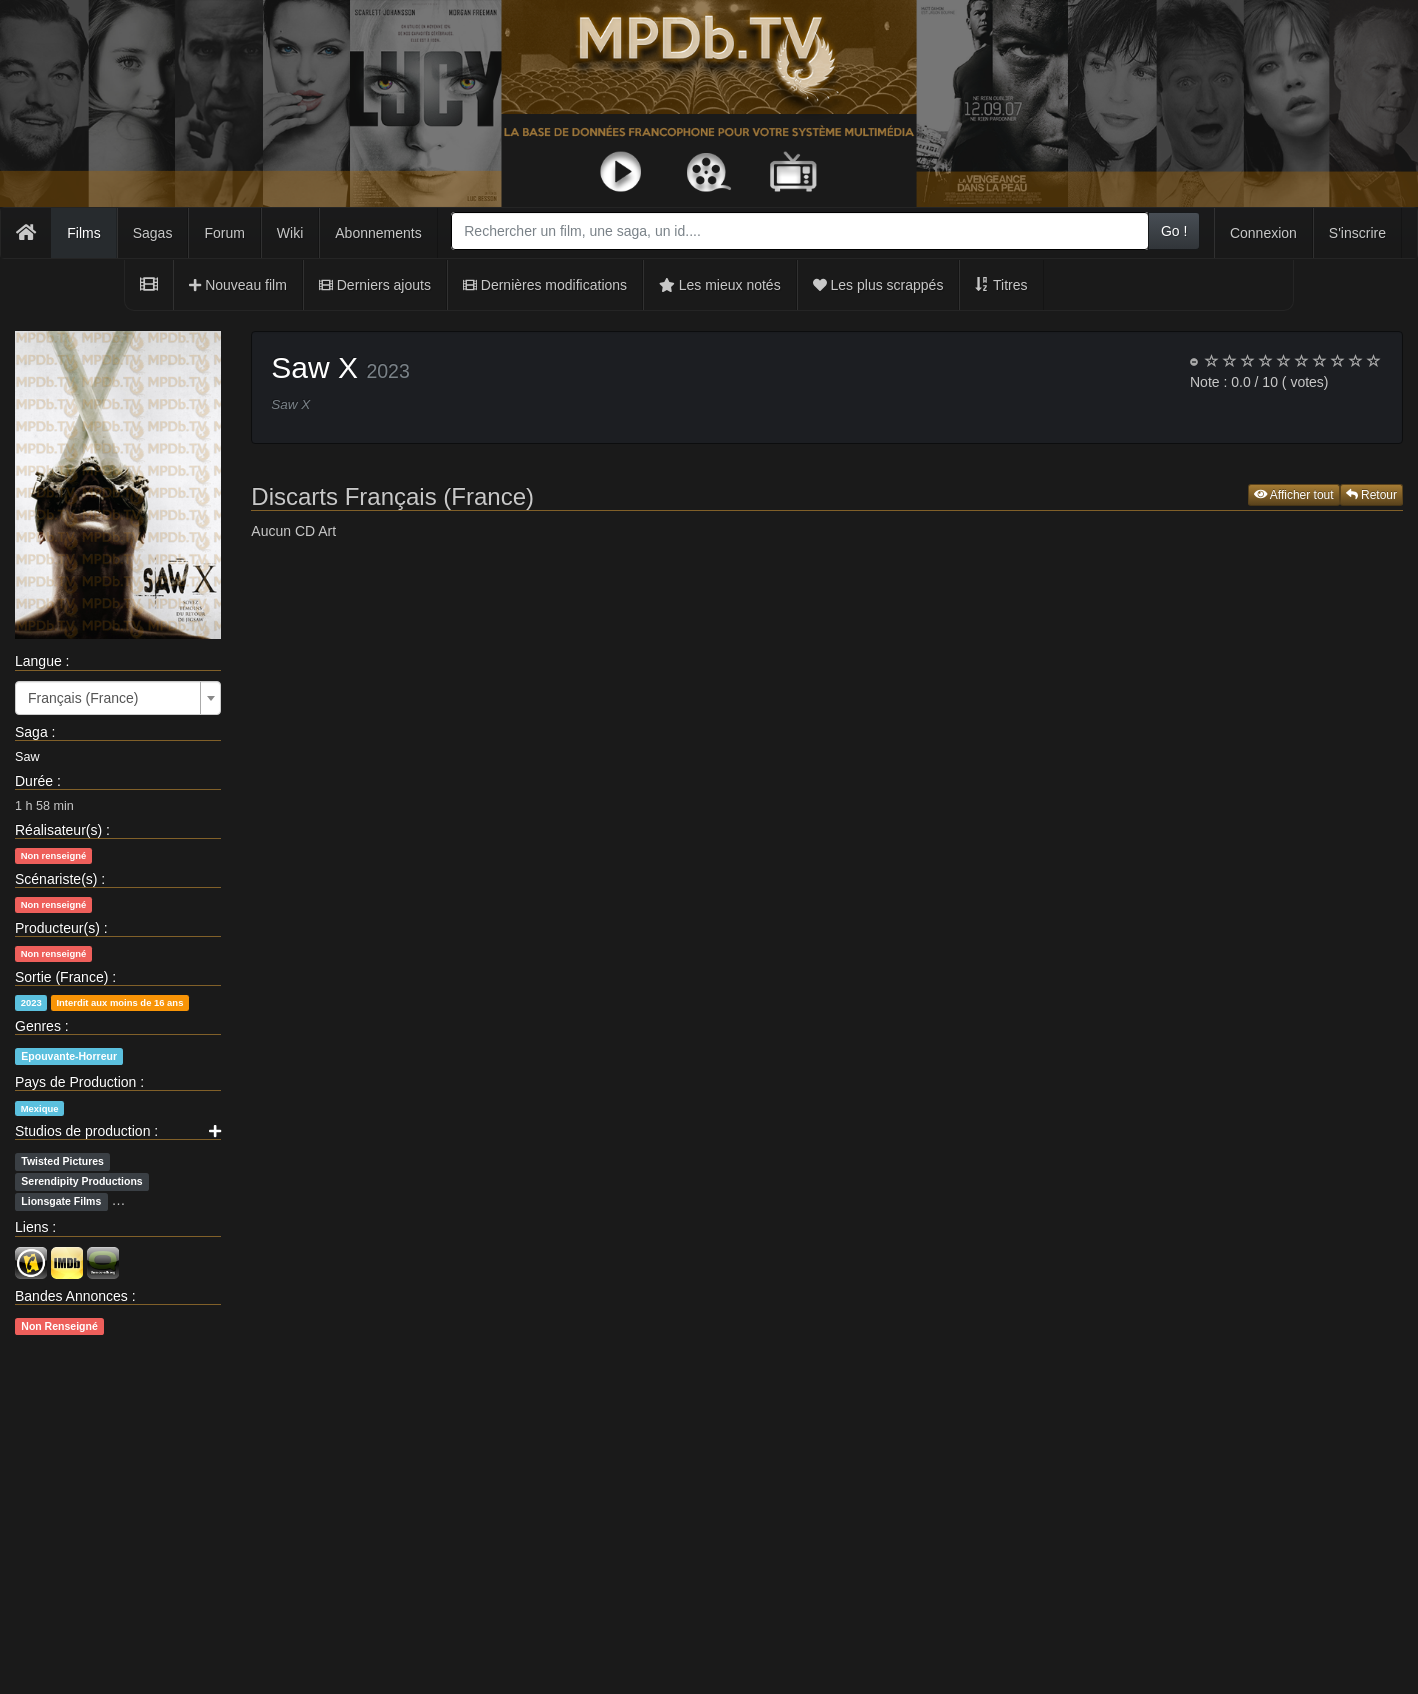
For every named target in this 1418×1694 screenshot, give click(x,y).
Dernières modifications (545, 285)
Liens (31, 1227)
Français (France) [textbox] (83, 698)
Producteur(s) (57, 928)
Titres (1001, 285)
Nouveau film (238, 285)
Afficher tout (1294, 495)
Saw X (314, 367)
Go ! (1174, 231)
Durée (34, 781)
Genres (38, 1026)
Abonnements (378, 233)
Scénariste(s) (56, 879)
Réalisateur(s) (58, 830)
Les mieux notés (720, 285)
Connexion (1263, 233)
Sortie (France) (61, 977)
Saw (27, 757)
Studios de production (82, 1131)
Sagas (153, 233)
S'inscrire (1357, 233)
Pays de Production (75, 1082)
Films (83, 233)
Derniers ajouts (375, 285)
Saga (31, 732)
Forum (224, 233)
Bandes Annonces (71, 1296)
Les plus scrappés (878, 285)
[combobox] (800, 231)
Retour (1371, 495)
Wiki (290, 233)
